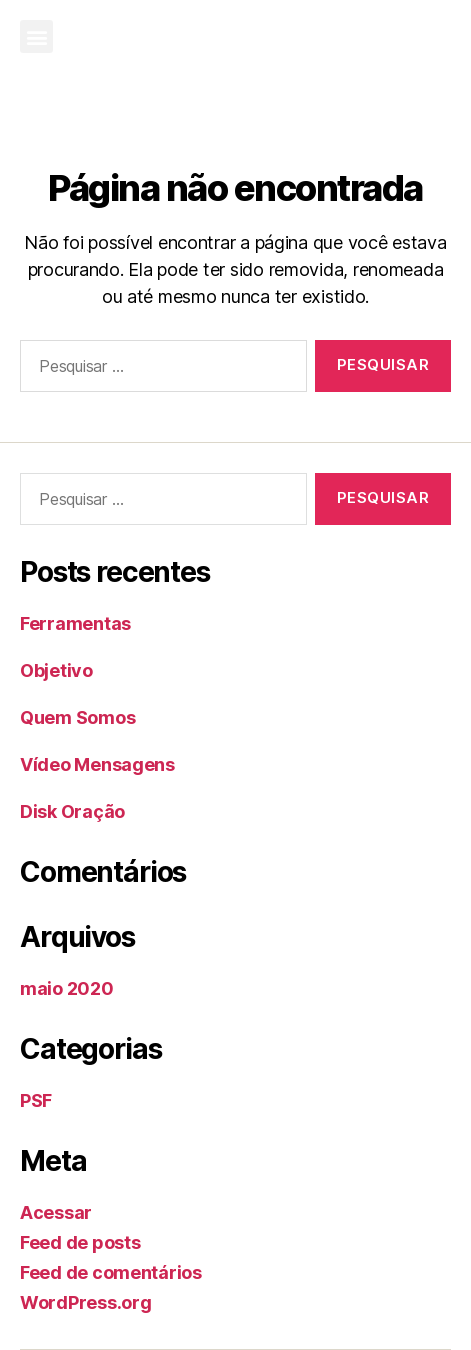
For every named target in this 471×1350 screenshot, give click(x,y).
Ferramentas (75, 623)
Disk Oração (72, 811)
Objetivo (56, 670)
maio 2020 (67, 988)
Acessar (56, 1212)
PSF (36, 1100)
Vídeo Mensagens (97, 764)
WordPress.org (86, 1302)
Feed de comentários (111, 1272)
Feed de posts (80, 1242)
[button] (36, 36)
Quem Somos (77, 717)
